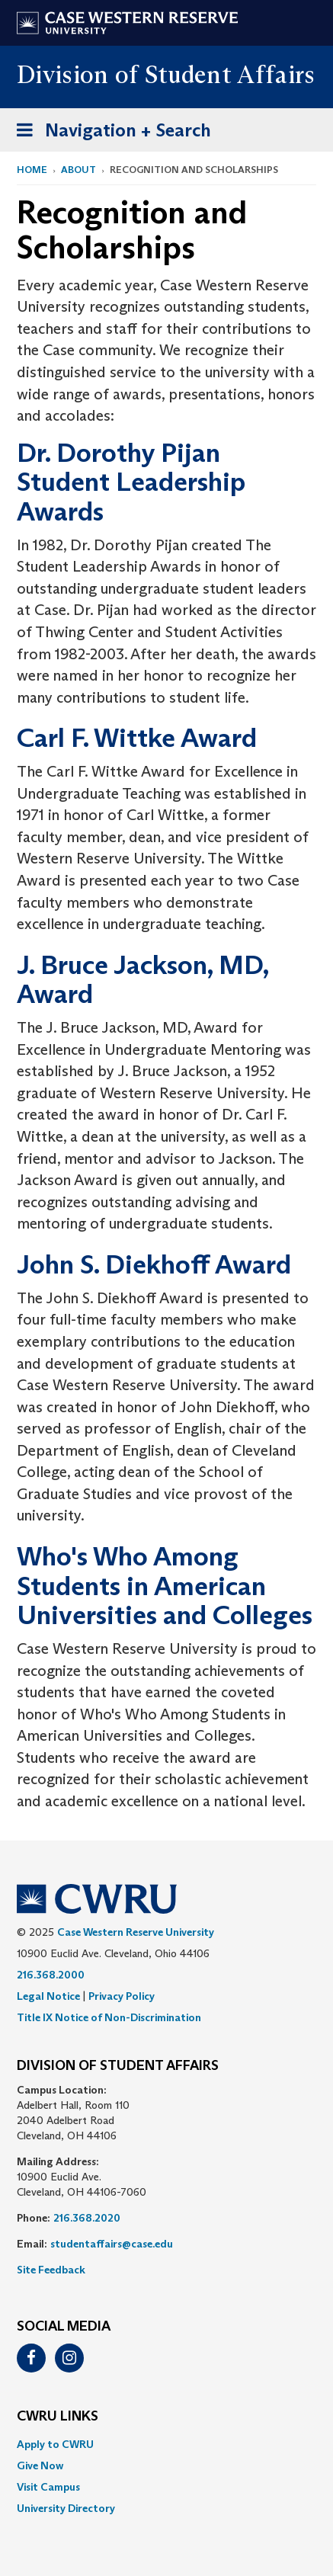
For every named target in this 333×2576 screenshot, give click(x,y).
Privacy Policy (121, 1996)
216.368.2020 (86, 2218)
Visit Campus (48, 2487)
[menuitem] (166, 2444)
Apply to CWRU (55, 2444)
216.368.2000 (51, 1975)
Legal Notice (48, 1996)
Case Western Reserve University (135, 1932)
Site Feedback (51, 2269)
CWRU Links (57, 2416)
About (78, 169)
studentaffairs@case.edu (111, 2244)
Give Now (40, 2465)
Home (32, 169)
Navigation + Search (109, 133)
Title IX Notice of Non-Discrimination (109, 2017)
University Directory (66, 2508)
